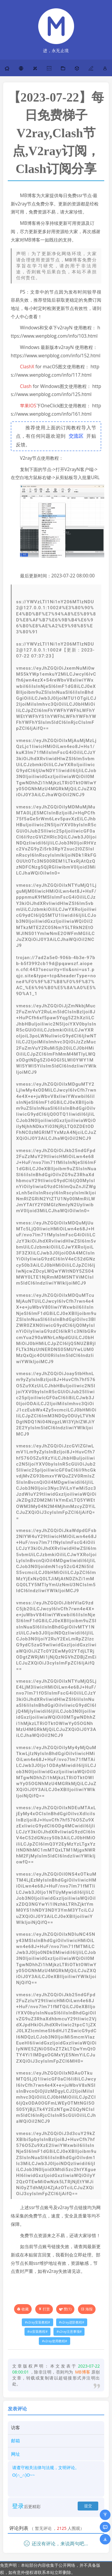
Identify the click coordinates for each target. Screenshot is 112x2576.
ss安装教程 (37, 2331)
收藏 (25, 2309)
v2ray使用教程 (54, 2341)
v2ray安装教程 (37, 2322)
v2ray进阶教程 (71, 2322)
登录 (18, 2506)
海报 (87, 2309)
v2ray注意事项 (69, 2331)
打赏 (44, 2309)
